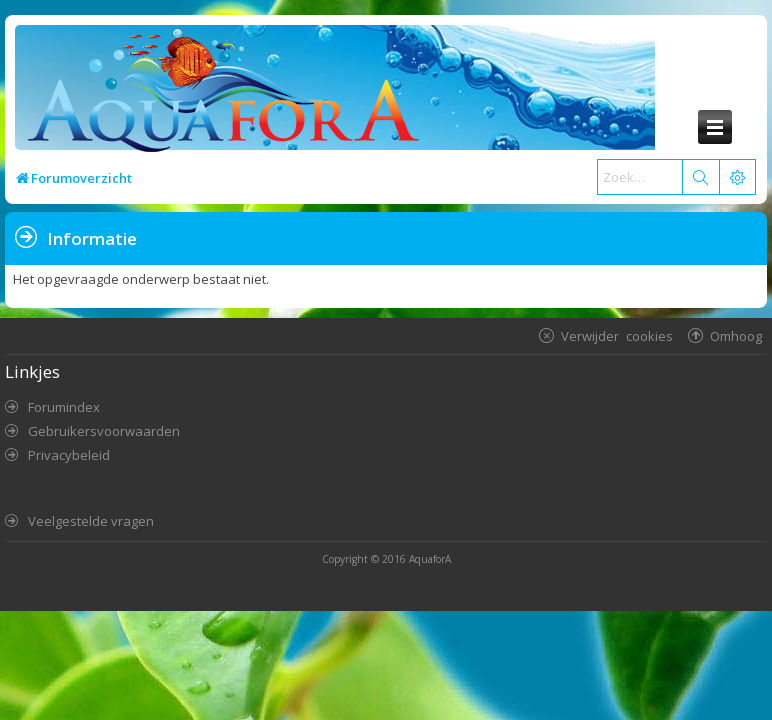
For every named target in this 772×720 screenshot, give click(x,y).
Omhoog (736, 335)
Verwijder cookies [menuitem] (617, 335)
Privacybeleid (69, 455)
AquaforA (430, 559)
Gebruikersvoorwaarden (104, 431)
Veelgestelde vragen (91, 521)
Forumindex (64, 407)
